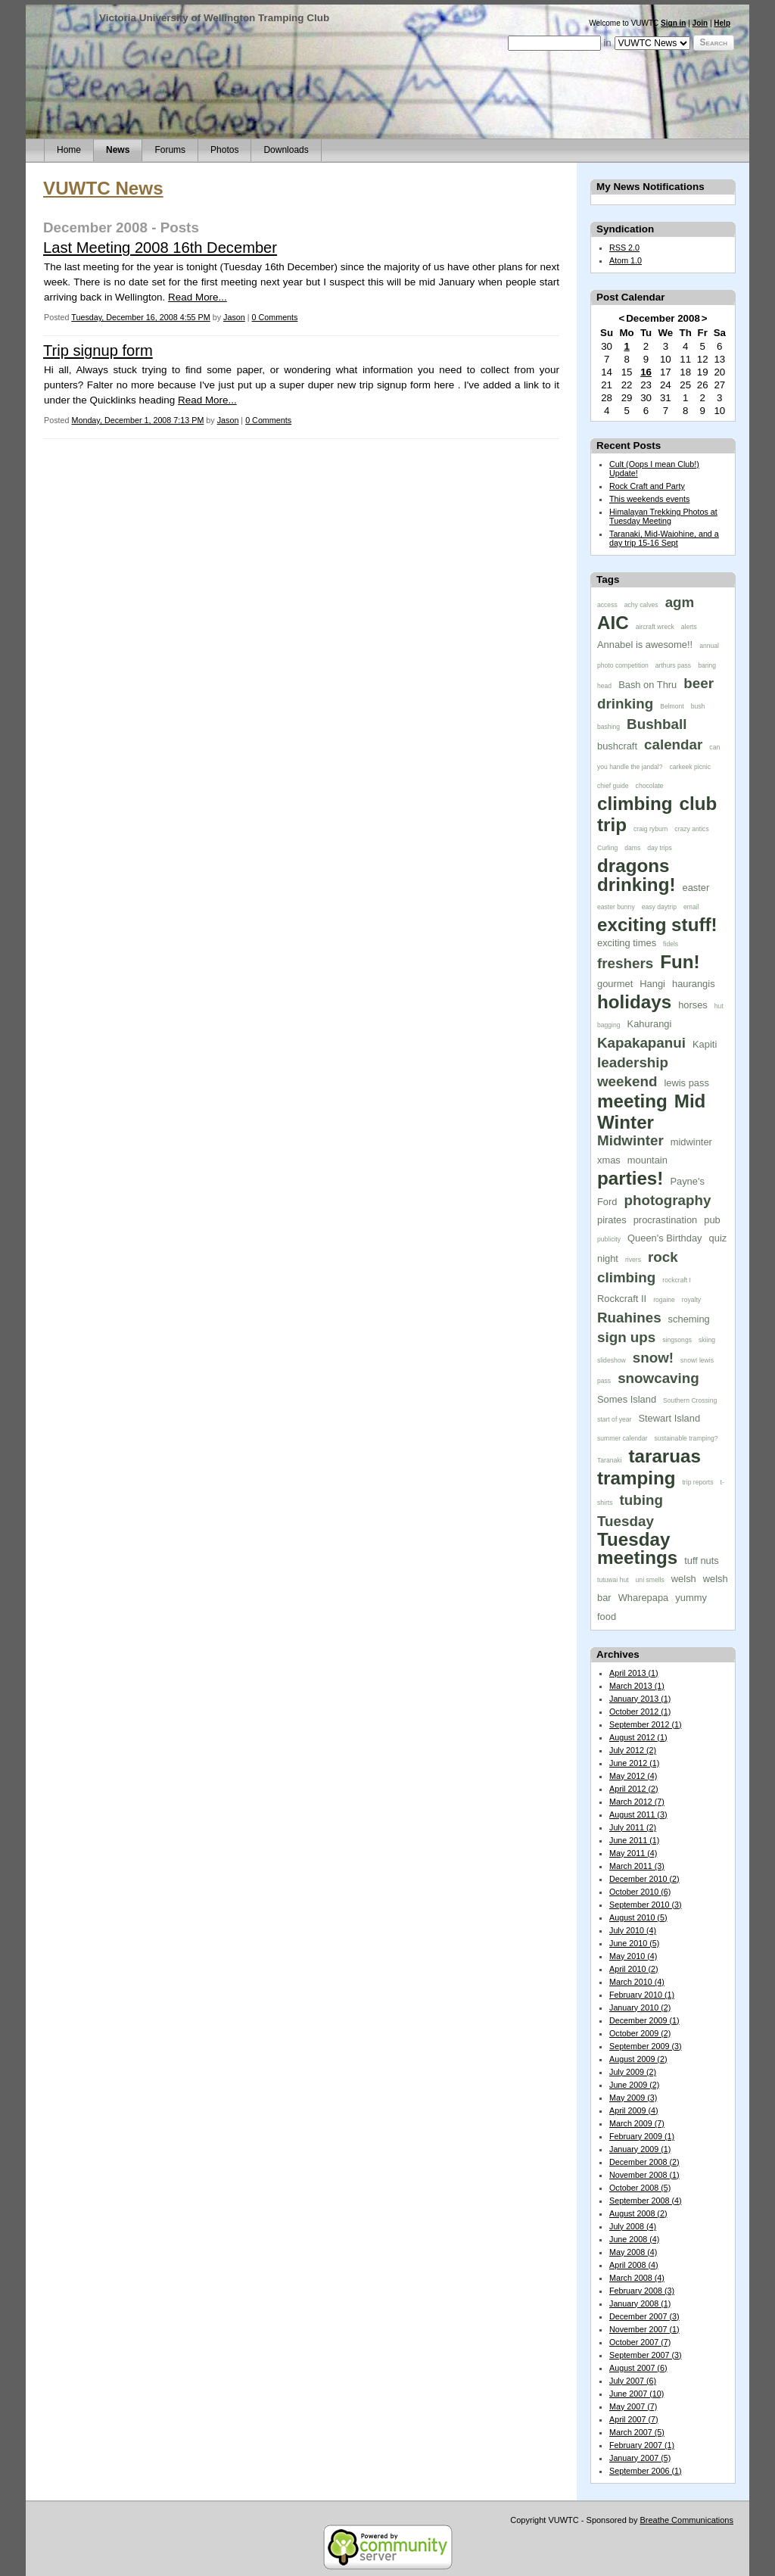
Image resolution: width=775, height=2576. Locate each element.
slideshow (611, 1360)
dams (632, 848)
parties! (630, 1178)
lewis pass (686, 1083)
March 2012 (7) (637, 1801)
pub (712, 1220)
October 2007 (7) (640, 2342)
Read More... (197, 297)
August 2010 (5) (638, 1917)
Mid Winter (651, 1111)
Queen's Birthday (664, 1238)
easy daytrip (659, 907)
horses (693, 1005)
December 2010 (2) (644, 1878)
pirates (612, 1220)
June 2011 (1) (634, 1840)
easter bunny (616, 907)
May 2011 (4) (633, 1853)
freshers (625, 963)
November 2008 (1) (644, 2174)
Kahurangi (649, 1023)
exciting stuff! (657, 924)
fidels (670, 944)
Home (69, 150)
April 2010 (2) (633, 1968)
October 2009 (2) (640, 2033)
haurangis (693, 983)
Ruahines (629, 1317)
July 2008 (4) (632, 2226)
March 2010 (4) (637, 1981)
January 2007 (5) (640, 2457)
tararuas (664, 1456)
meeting (632, 1101)
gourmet (615, 983)
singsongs (677, 1340)
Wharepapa (643, 1597)
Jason (234, 317)
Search (713, 42)
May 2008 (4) (633, 2252)
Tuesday (625, 1521)
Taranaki (609, 1460)
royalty (691, 1300)
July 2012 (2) (632, 1750)
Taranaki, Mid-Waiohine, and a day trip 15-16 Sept (664, 538)
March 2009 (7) (637, 2123)
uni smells (650, 1580)
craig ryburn (650, 829)
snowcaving (658, 1378)
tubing (641, 1500)
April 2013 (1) (633, 1672)
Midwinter (630, 1140)
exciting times (626, 942)
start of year (614, 1419)
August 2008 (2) (638, 2213)
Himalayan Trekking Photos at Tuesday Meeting (663, 516)
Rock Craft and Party (647, 486)
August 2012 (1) (638, 1737)
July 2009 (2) (632, 2071)
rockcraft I (676, 1280)
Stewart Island (669, 1418)
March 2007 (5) (637, 2432)
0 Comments (275, 317)
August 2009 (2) (638, 2059)
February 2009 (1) (641, 2136)
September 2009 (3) (645, 2046)
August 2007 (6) (638, 2367)
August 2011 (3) (638, 1814)
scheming (689, 1319)
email (691, 907)
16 (646, 372)
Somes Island (626, 1399)
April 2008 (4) (633, 2264)
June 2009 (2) (634, 2084)
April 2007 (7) (633, 2419)
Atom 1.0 (625, 260)
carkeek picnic (690, 767)
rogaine (664, 1300)
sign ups (626, 1337)
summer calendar (622, 1438)
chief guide (613, 786)
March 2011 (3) (637, 1865)
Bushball (656, 724)
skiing (707, 1340)
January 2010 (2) (640, 2007)
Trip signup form (98, 350)
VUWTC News (103, 188)
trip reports (697, 1482)
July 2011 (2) (632, 1827)
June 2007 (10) (636, 2393)
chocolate (650, 786)
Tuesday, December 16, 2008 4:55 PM (140, 317)
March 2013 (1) (637, 1685)
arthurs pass (673, 665)
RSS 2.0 (624, 247)
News (117, 150)
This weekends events (649, 498)
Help (722, 23)
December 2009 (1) (644, 2020)
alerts (689, 627)
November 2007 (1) (644, 2329)
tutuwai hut (613, 1580)
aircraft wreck (655, 627)
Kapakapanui (641, 1043)
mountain (647, 1160)
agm (680, 602)
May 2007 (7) (633, 2406)
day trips (659, 848)
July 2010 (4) (632, 1930)
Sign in (673, 23)
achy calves (641, 605)
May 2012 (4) (633, 1775)
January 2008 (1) (640, 2303)
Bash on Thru (647, 684)
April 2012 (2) (633, 1788)
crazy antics (691, 829)
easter (695, 887)
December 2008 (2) (644, 2161)
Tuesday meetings (637, 1548)
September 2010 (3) (645, 1904)
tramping (636, 1478)
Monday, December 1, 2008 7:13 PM (137, 420)
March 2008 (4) (637, 2277)
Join (700, 23)
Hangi (652, 983)
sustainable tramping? (685, 1438)
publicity (609, 1239)
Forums (169, 150)
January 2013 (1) (640, 1698)
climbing (634, 803)
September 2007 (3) (645, 2355)
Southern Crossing (690, 1400)
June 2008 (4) (634, 2239)
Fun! (679, 962)
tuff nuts (701, 1560)
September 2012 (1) (645, 1724)
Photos (224, 150)
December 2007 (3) (644, 2316)
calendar (673, 744)
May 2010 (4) (633, 1956)
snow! (653, 1358)
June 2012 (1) (634, 1763)
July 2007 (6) (632, 2380)
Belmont (672, 706)
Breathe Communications (686, 2520)
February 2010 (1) (641, 1994)
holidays (634, 1002)
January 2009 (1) (640, 2149)
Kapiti (705, 1044)
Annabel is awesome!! (645, 644)
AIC (613, 622)
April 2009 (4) (633, 2110)
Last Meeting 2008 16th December (160, 247)
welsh (683, 1578)
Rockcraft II (621, 1298)
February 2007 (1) (641, 2445)
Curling (607, 848)
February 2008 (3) (641, 2290)
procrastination (665, 1220)
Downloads (285, 150)
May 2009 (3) (633, 2097)
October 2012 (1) (640, 1711)
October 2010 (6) (640, 1891)
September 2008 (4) (645, 2200)
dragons (633, 865)
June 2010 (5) (634, 1943)
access (607, 605)
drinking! (636, 884)
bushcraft (617, 746)
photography (667, 1200)
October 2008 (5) (640, 2187)
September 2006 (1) (645, 2470)
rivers (633, 1259)
